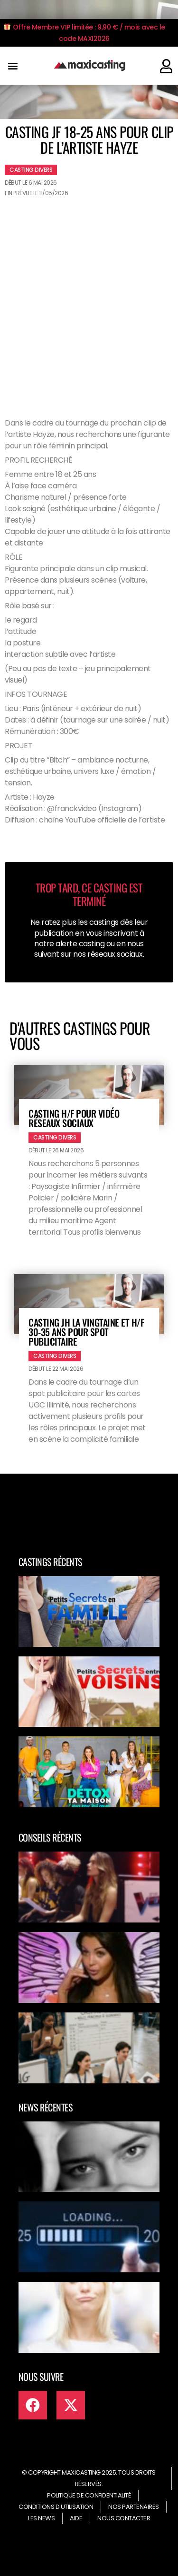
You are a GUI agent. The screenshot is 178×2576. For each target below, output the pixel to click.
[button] (12, 66)
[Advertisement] (89, 295)
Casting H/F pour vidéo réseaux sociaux (73, 1118)
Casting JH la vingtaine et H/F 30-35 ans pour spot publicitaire (86, 1331)
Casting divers (30, 170)
